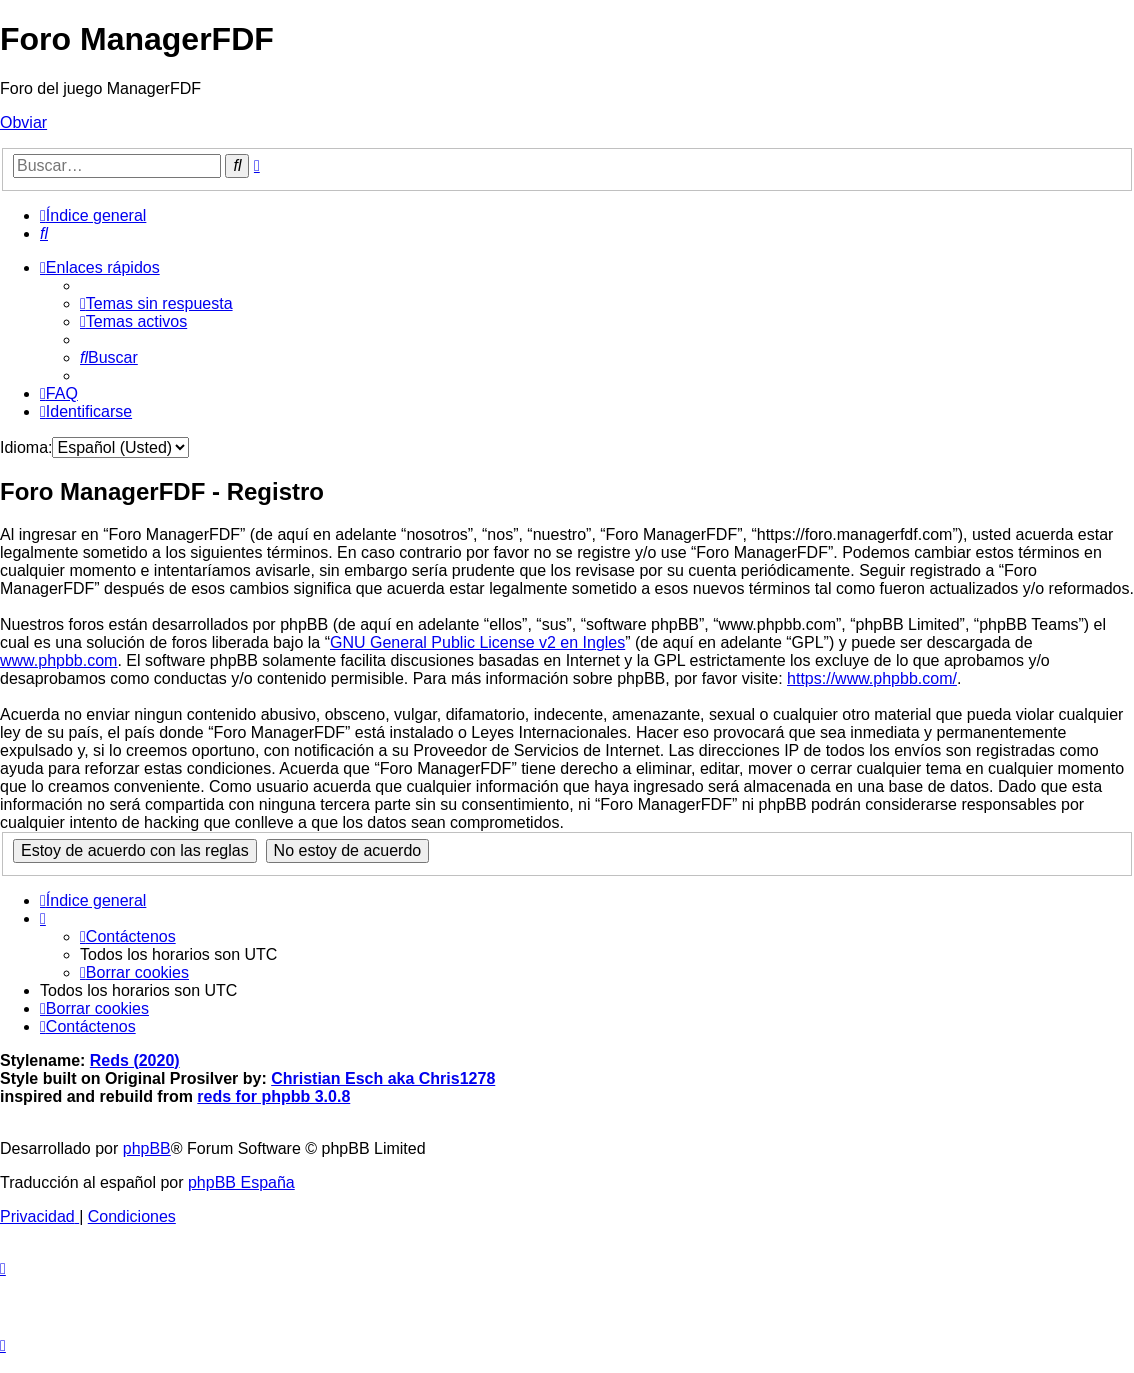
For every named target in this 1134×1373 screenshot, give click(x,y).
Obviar (23, 122)
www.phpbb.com (58, 660)
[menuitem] (44, 233)
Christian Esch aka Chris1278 (383, 1078)
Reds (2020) (135, 1060)
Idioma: (26, 447)
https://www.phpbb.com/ (872, 678)
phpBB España (241, 1182)
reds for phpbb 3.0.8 (273, 1096)
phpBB (147, 1148)
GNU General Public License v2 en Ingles (477, 642)
